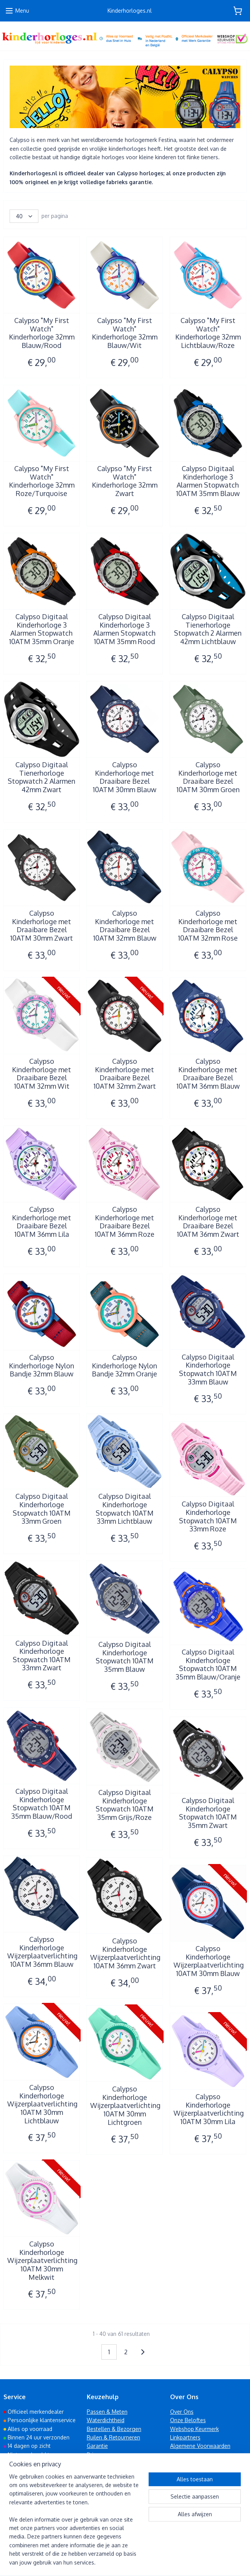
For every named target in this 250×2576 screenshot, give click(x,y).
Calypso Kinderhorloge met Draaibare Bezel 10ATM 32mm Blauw (124, 925)
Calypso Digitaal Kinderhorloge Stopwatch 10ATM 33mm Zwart (42, 1655)
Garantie (97, 2446)
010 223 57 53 (27, 2502)
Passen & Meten (107, 2411)
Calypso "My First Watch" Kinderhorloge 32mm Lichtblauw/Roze (208, 332)
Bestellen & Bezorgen (114, 2429)
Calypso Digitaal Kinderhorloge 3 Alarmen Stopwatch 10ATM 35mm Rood (124, 629)
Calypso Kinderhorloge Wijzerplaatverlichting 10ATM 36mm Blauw (41, 1951)
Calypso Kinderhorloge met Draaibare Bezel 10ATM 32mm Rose (208, 925)
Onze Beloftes (188, 2420)
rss (117, 2561)
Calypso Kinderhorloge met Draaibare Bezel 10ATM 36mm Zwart (208, 1221)
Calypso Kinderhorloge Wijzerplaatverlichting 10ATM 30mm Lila (208, 2109)
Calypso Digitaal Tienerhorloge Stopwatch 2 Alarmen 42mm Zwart (41, 777)
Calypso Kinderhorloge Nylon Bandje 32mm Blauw (41, 1365)
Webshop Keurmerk (194, 2429)
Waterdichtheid (105, 2420)
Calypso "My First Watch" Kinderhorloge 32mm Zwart (124, 481)
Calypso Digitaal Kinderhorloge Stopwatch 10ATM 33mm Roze (208, 1516)
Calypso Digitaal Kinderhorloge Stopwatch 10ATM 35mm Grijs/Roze (125, 1804)
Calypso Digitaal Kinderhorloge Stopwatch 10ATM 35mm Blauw (125, 1656)
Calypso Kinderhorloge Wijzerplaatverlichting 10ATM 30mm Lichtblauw (41, 2103)
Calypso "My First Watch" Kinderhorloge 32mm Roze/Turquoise (42, 481)
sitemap (103, 2561)
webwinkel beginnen (143, 2561)
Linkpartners (185, 2437)
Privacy (95, 2454)
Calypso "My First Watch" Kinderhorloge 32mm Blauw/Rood (42, 332)
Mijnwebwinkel (204, 2561)
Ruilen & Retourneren (113, 2437)
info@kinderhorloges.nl (38, 2510)
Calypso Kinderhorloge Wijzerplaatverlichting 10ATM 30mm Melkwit (41, 2260)
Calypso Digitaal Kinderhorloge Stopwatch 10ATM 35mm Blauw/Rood (41, 1803)
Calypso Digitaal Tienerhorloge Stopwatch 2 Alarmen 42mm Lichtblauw (208, 629)
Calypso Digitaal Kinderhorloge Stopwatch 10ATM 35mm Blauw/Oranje (207, 1664)
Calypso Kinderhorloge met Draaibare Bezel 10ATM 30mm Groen (208, 777)
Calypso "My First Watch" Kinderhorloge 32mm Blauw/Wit (124, 332)
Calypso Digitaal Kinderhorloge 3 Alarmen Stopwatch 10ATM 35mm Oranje (41, 629)
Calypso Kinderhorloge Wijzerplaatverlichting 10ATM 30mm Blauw (208, 1961)
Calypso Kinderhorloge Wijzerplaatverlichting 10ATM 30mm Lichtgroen (124, 2105)
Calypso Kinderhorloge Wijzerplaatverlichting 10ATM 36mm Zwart (124, 1953)
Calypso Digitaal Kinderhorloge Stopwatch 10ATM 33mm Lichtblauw (125, 1508)
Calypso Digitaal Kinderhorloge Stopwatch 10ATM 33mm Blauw (208, 1369)
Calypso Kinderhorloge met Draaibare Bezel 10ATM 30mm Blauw (124, 777)
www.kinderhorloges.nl (40, 2519)
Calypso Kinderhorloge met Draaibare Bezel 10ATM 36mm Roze (124, 1221)
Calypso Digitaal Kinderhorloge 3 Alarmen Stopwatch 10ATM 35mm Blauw (208, 481)
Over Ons (182, 2411)
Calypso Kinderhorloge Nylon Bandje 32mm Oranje (124, 1365)
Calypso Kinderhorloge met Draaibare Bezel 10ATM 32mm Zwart (124, 1073)
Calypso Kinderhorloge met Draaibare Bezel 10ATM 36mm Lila (41, 1221)
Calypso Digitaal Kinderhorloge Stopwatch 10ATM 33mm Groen (42, 1508)
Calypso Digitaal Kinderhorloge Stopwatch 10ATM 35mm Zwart (208, 1812)
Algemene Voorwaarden (200, 2446)
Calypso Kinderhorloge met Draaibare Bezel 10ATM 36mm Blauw (208, 1073)
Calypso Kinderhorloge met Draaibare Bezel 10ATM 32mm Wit (41, 1073)
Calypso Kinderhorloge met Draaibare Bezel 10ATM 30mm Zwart (41, 925)
